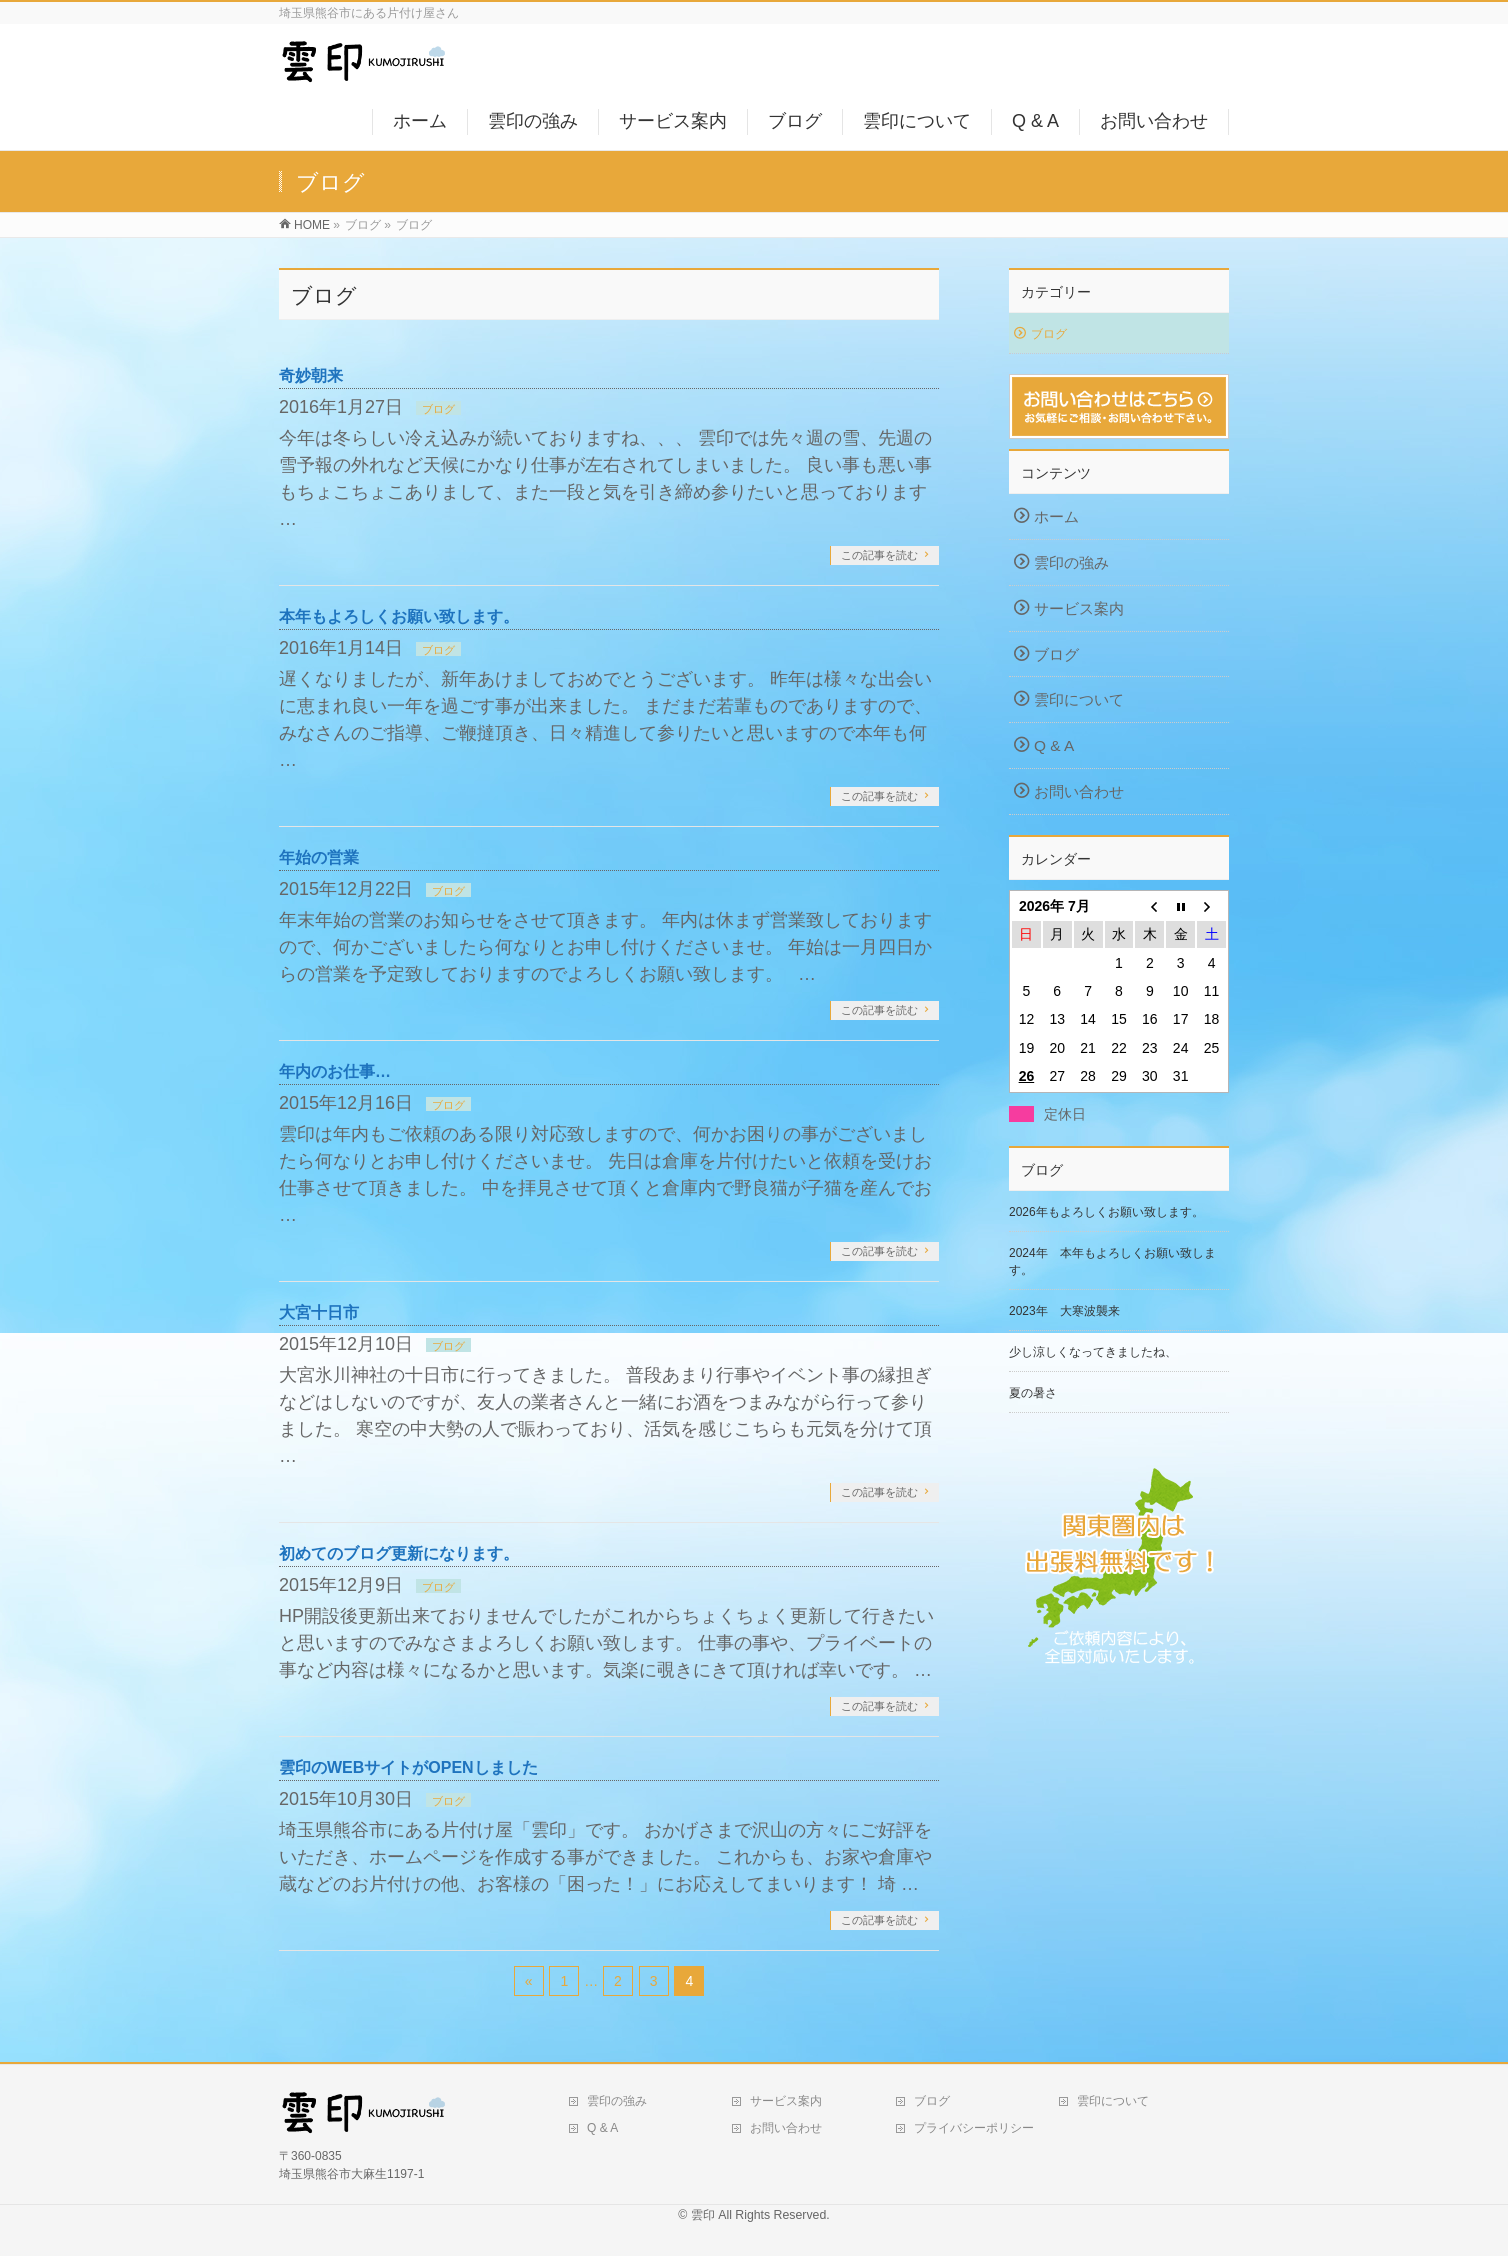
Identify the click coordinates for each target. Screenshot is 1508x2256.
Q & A (1054, 745)
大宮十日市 (319, 1312)
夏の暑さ (1033, 1393)
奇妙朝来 (311, 375)
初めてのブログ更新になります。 (399, 1553)
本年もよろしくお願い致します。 (399, 616)
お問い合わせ (1079, 791)
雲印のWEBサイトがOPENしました (408, 1767)
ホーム (1056, 516)
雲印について (1079, 699)
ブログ (438, 409)
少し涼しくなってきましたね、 (1093, 1352)
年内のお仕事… (335, 1071)
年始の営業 (319, 857)
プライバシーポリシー (974, 2128)
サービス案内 (1079, 608)
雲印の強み (1071, 562)
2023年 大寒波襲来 (1064, 1311)
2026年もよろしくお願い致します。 (1106, 1212)
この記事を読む (879, 555)
